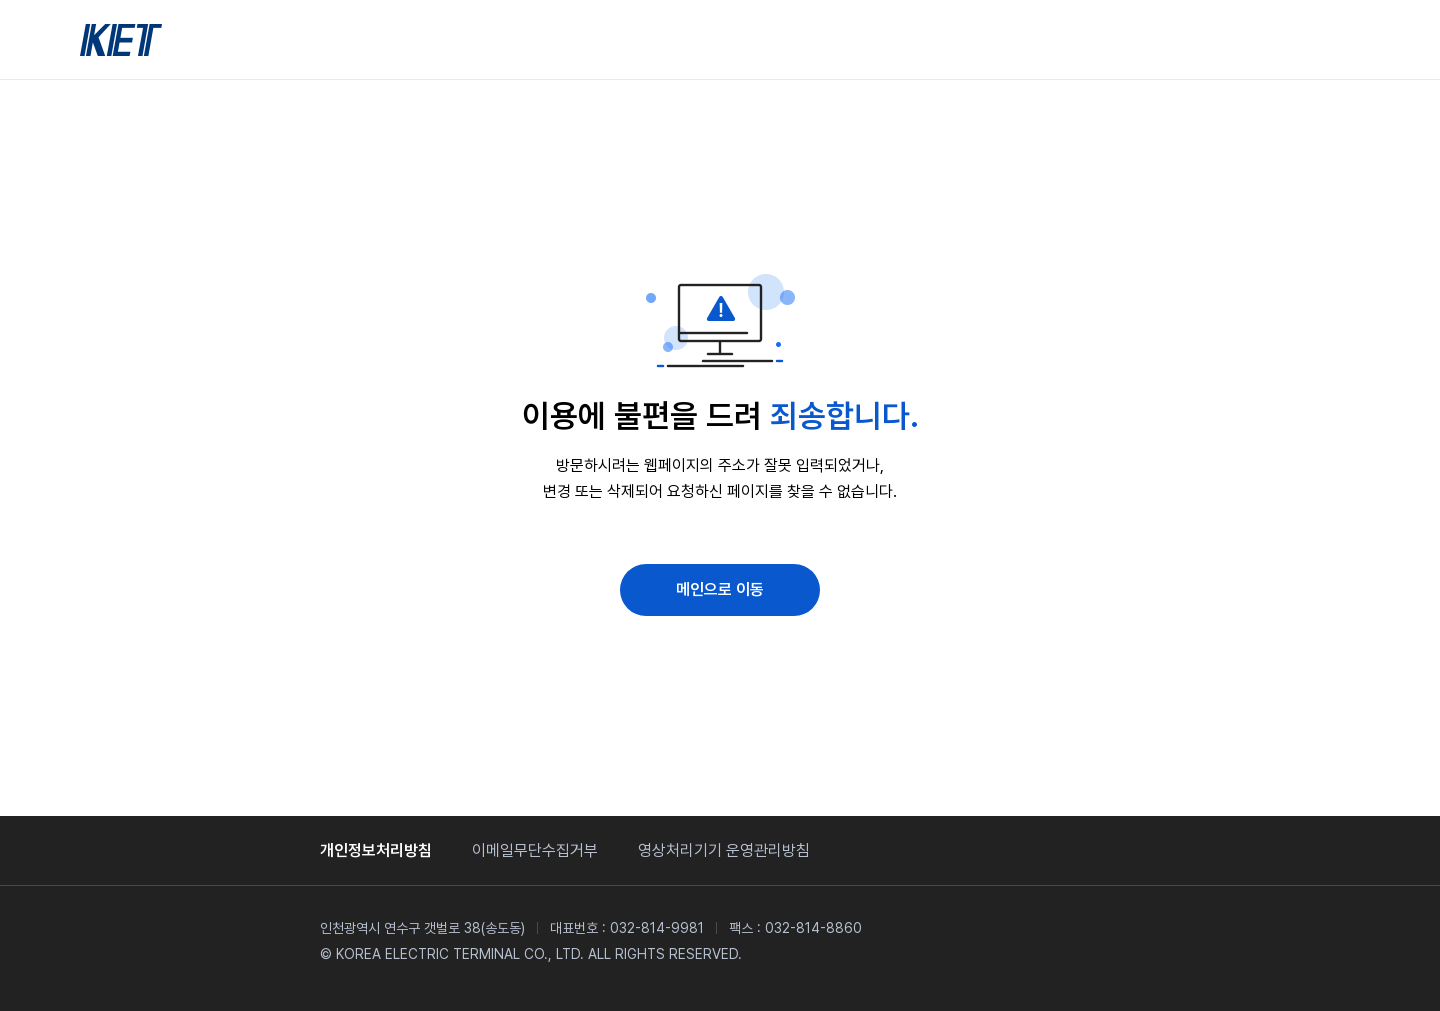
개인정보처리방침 (376, 850)
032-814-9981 (657, 928)
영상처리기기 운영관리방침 (724, 850)
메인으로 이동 (720, 589)
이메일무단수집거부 (535, 850)
